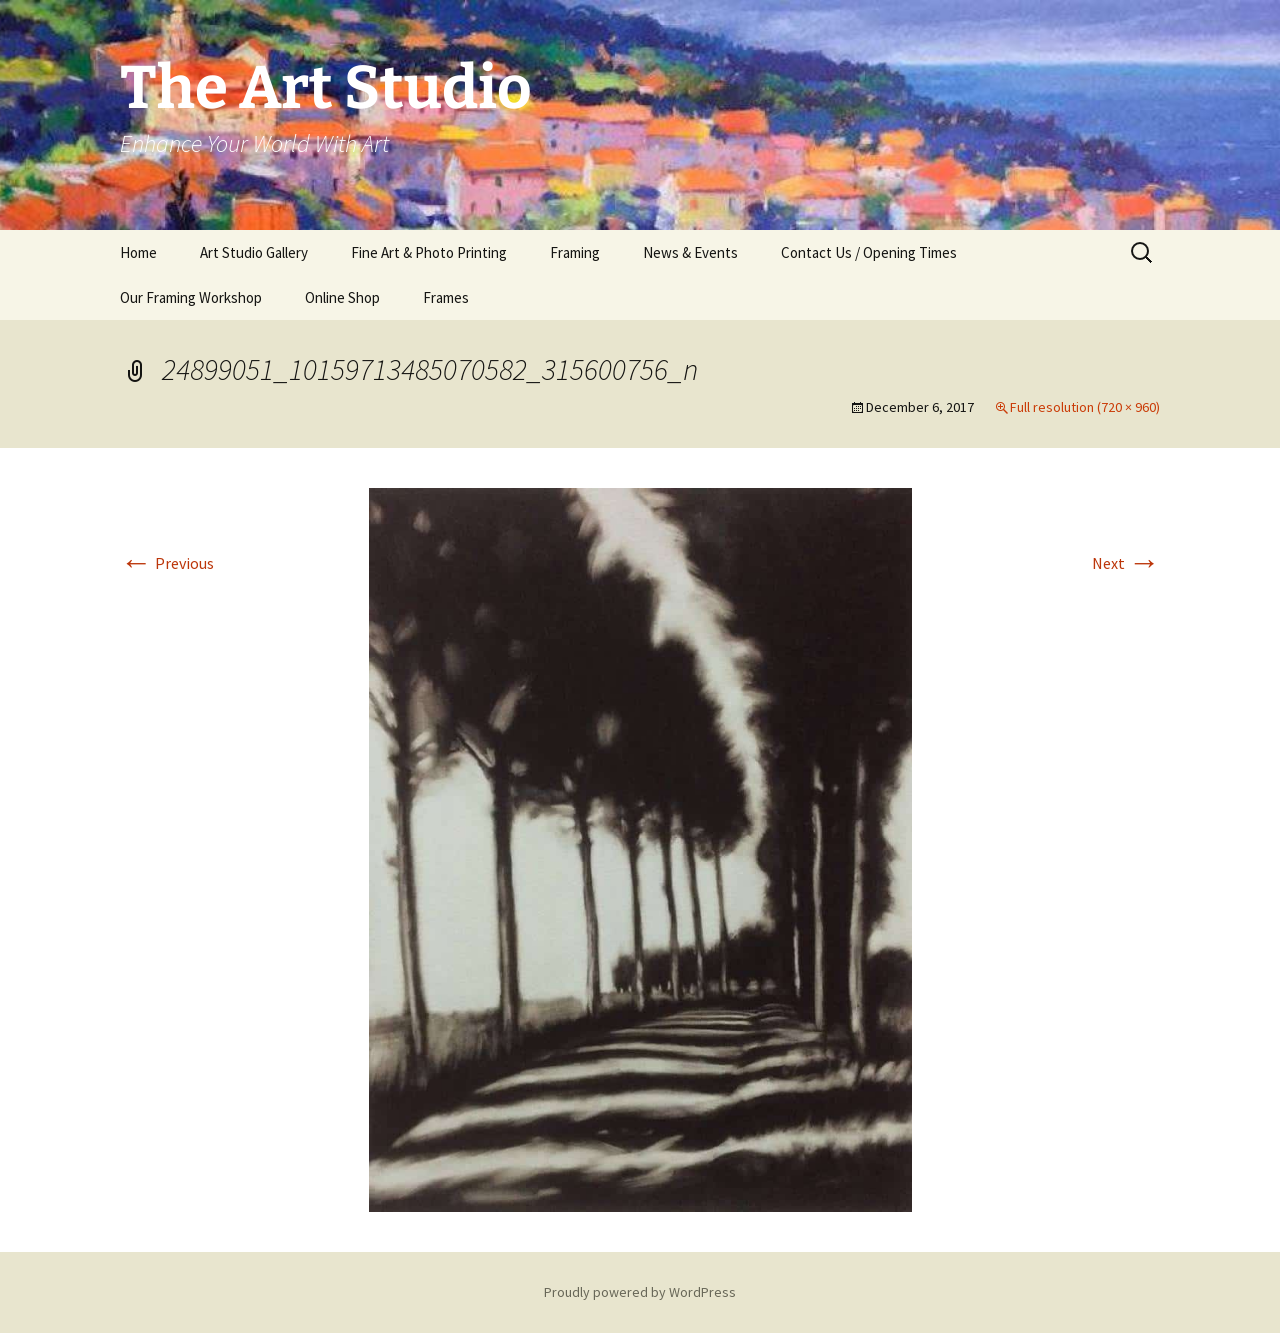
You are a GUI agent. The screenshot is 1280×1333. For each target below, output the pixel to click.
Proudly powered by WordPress (640, 1292)
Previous (167, 563)
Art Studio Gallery (254, 252)
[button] (640, 850)
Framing (575, 252)
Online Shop (342, 297)
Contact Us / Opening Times (869, 252)
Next (1126, 563)
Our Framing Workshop (191, 297)
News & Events (690, 252)
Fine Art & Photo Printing (429, 252)
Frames (446, 297)
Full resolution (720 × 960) (1085, 407)
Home (138, 252)
